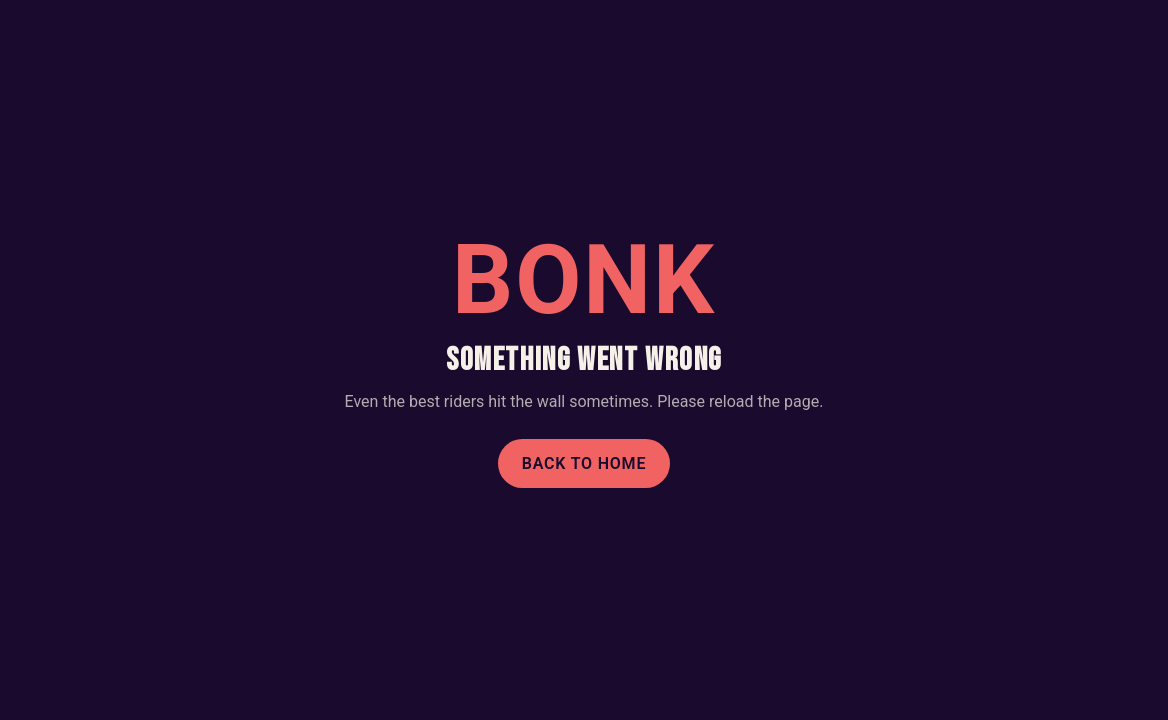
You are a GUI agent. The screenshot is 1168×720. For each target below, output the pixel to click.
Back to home (584, 463)
